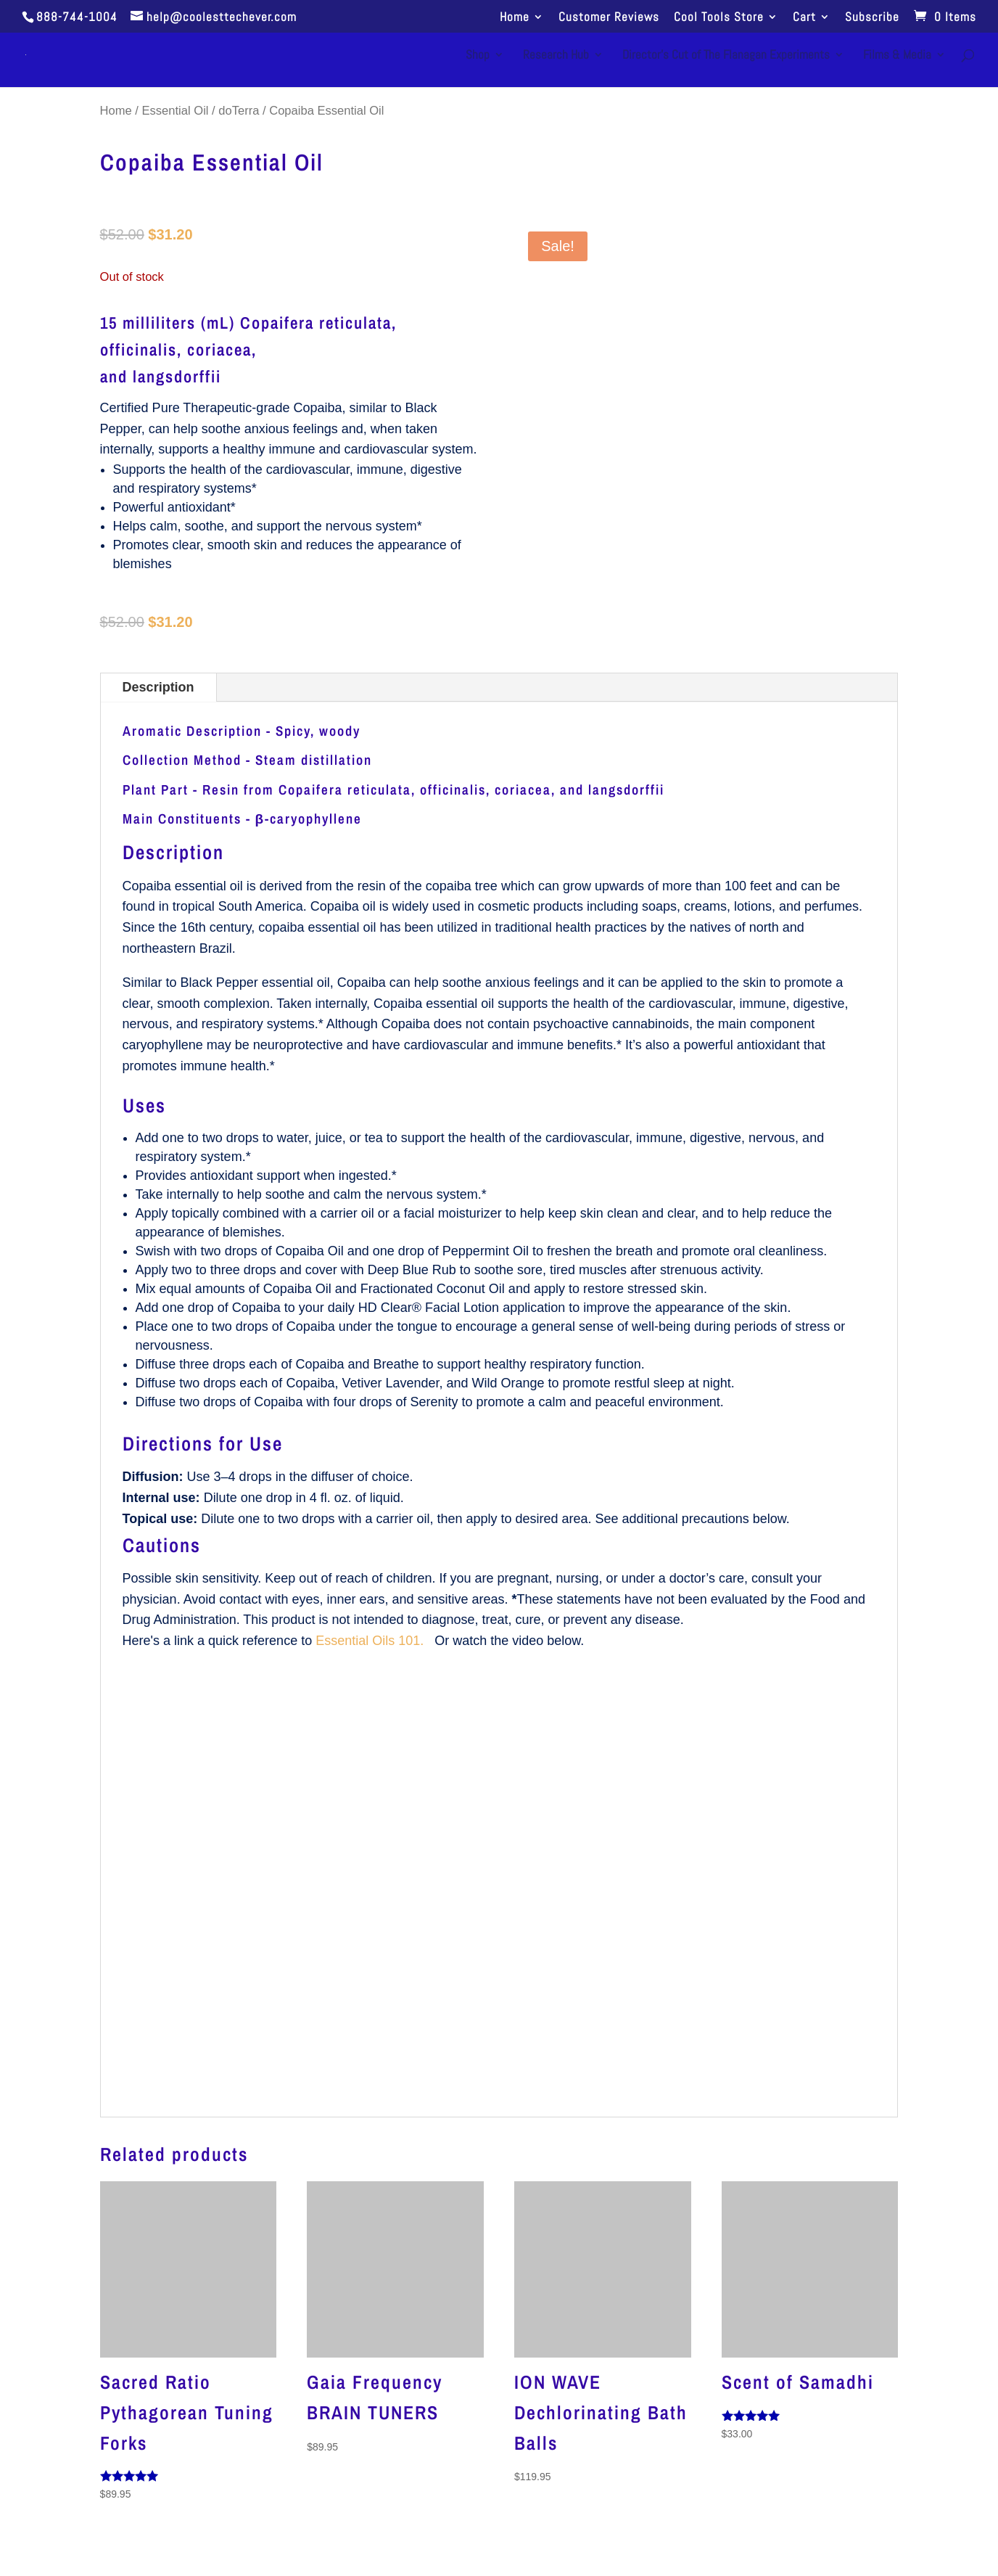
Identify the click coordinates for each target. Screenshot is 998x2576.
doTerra (238, 111)
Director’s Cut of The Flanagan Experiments (726, 55)
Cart (804, 18)
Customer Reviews (608, 18)
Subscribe (872, 18)
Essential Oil (175, 111)
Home (514, 18)
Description (158, 687)
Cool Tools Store (719, 18)
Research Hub (556, 55)
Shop (478, 55)
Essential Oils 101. (371, 1640)
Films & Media (897, 55)
